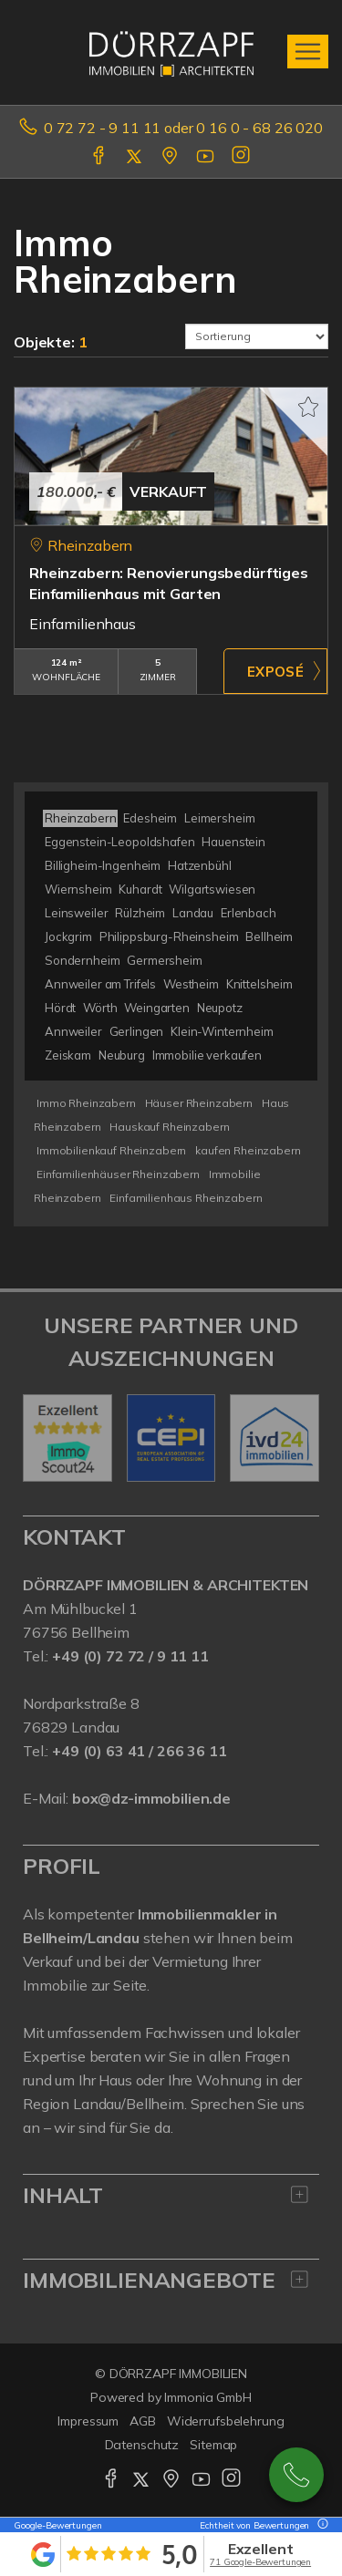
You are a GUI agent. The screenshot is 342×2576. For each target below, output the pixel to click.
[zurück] (43, 1438)
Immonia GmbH (208, 2397)
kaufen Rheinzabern (247, 1150)
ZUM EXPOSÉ (275, 671)
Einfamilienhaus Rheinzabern (185, 1198)
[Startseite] (171, 52)
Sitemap (213, 2444)
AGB (143, 2421)
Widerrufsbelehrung (226, 2421)
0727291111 (296, 2474)
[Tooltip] (320, 2525)
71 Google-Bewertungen (260, 2562)
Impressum (88, 2421)
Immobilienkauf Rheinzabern (111, 1150)
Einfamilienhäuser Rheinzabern (118, 1174)
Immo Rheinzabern (86, 1103)
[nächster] (298, 1438)
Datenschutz (142, 2444)
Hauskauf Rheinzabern (169, 1126)
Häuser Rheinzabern (199, 1103)
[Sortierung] (257, 336)
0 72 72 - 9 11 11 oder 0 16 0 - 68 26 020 (183, 128)
